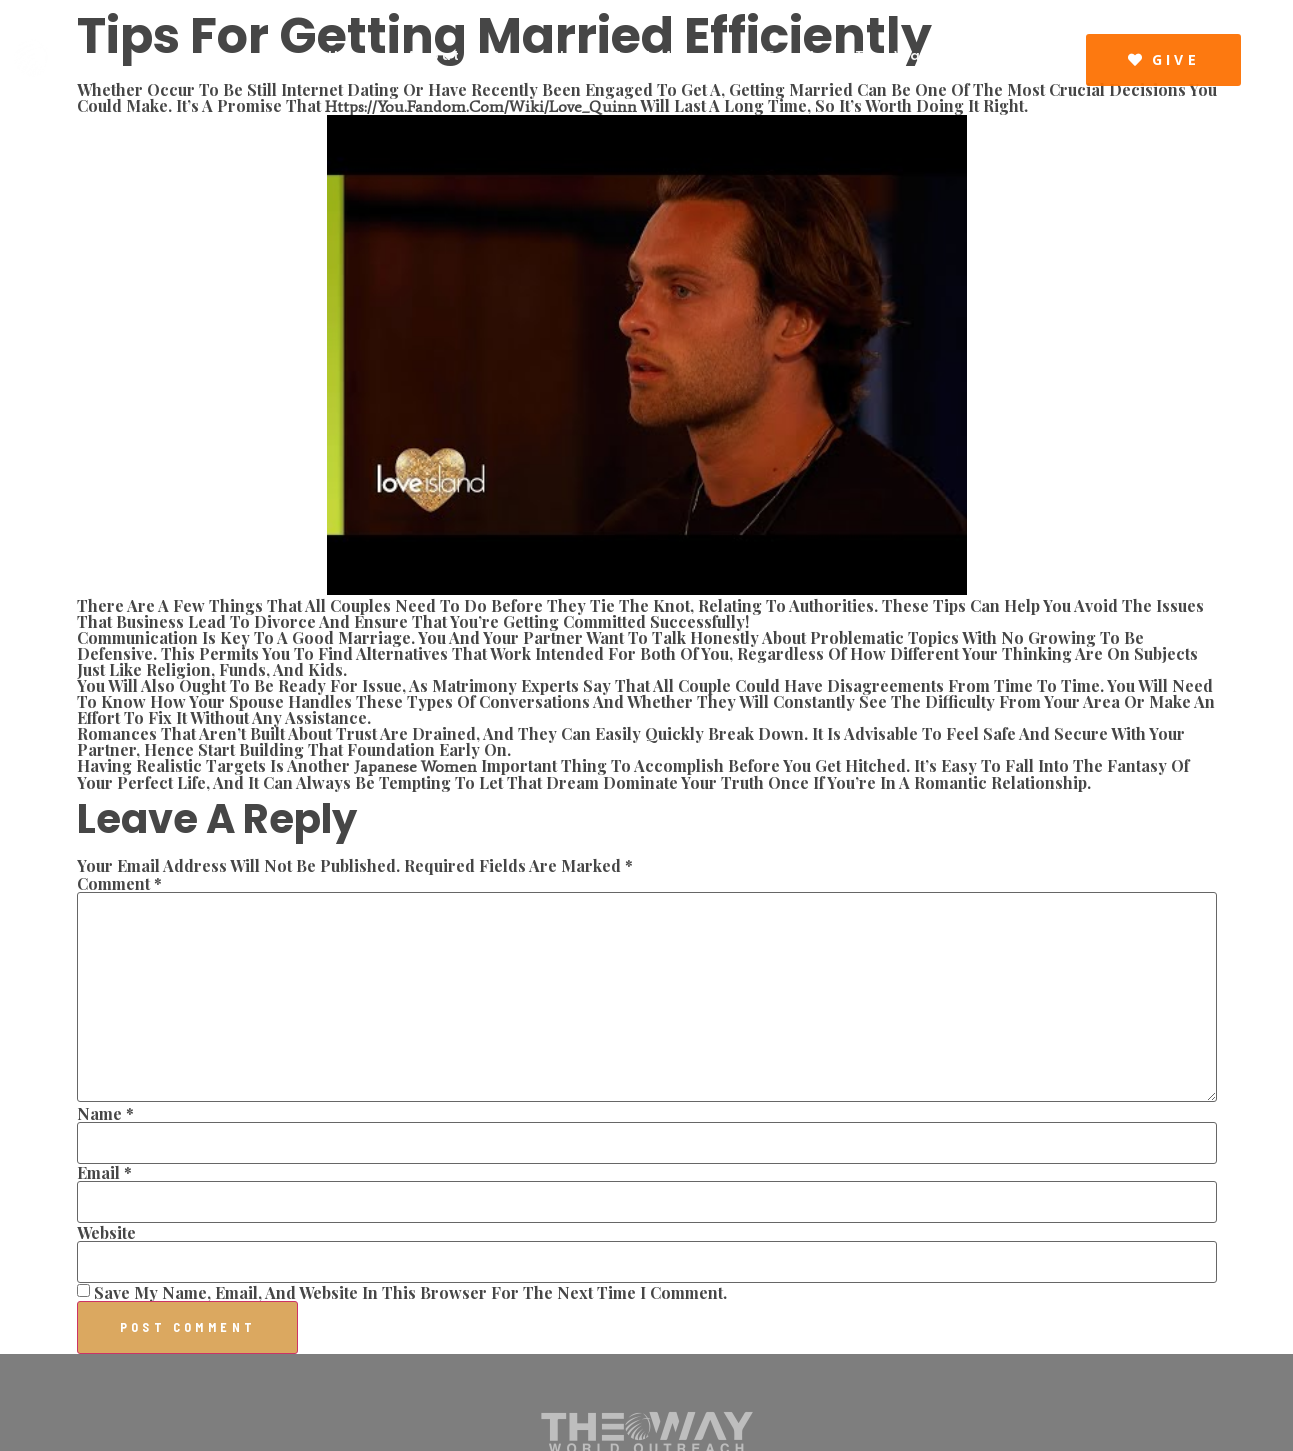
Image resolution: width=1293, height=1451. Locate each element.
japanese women (415, 766)
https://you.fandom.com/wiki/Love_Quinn (481, 106)
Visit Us (1012, 68)
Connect (528, 55)
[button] (1163, 60)
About (434, 55)
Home (354, 55)
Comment (119, 884)
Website (106, 1233)
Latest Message (667, 55)
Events (797, 55)
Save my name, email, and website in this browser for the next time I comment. (410, 1293)
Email (104, 1173)
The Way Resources (944, 55)
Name (105, 1114)
